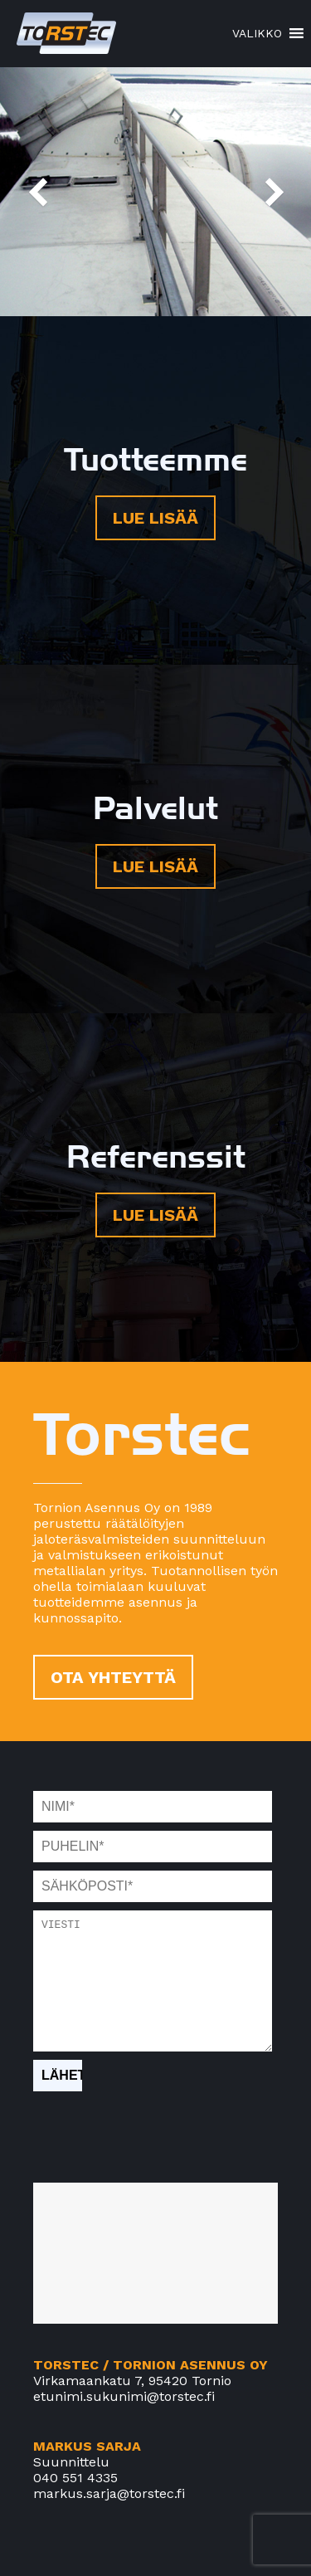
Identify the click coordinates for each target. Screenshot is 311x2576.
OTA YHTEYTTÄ (113, 1677)
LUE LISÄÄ (155, 518)
